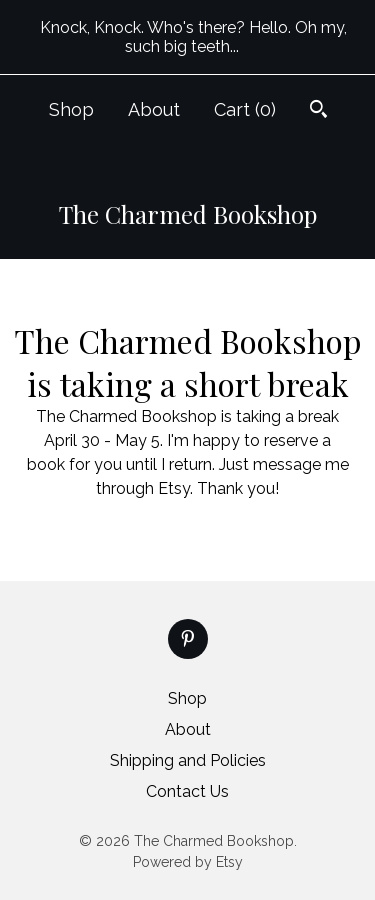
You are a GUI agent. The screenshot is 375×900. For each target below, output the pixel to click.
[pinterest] (188, 639)
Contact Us (187, 791)
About (154, 109)
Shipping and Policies (188, 760)
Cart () (245, 109)
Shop (71, 109)
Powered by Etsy (188, 862)
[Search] (318, 111)
